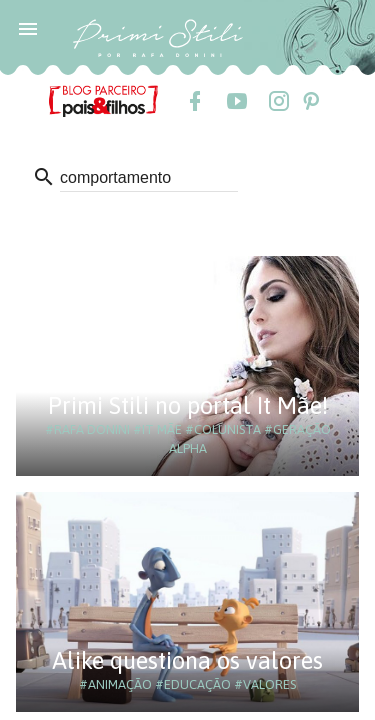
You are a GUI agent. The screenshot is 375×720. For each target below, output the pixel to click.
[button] (28, 28)
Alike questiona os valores (187, 660)
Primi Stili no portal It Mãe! (188, 405)
